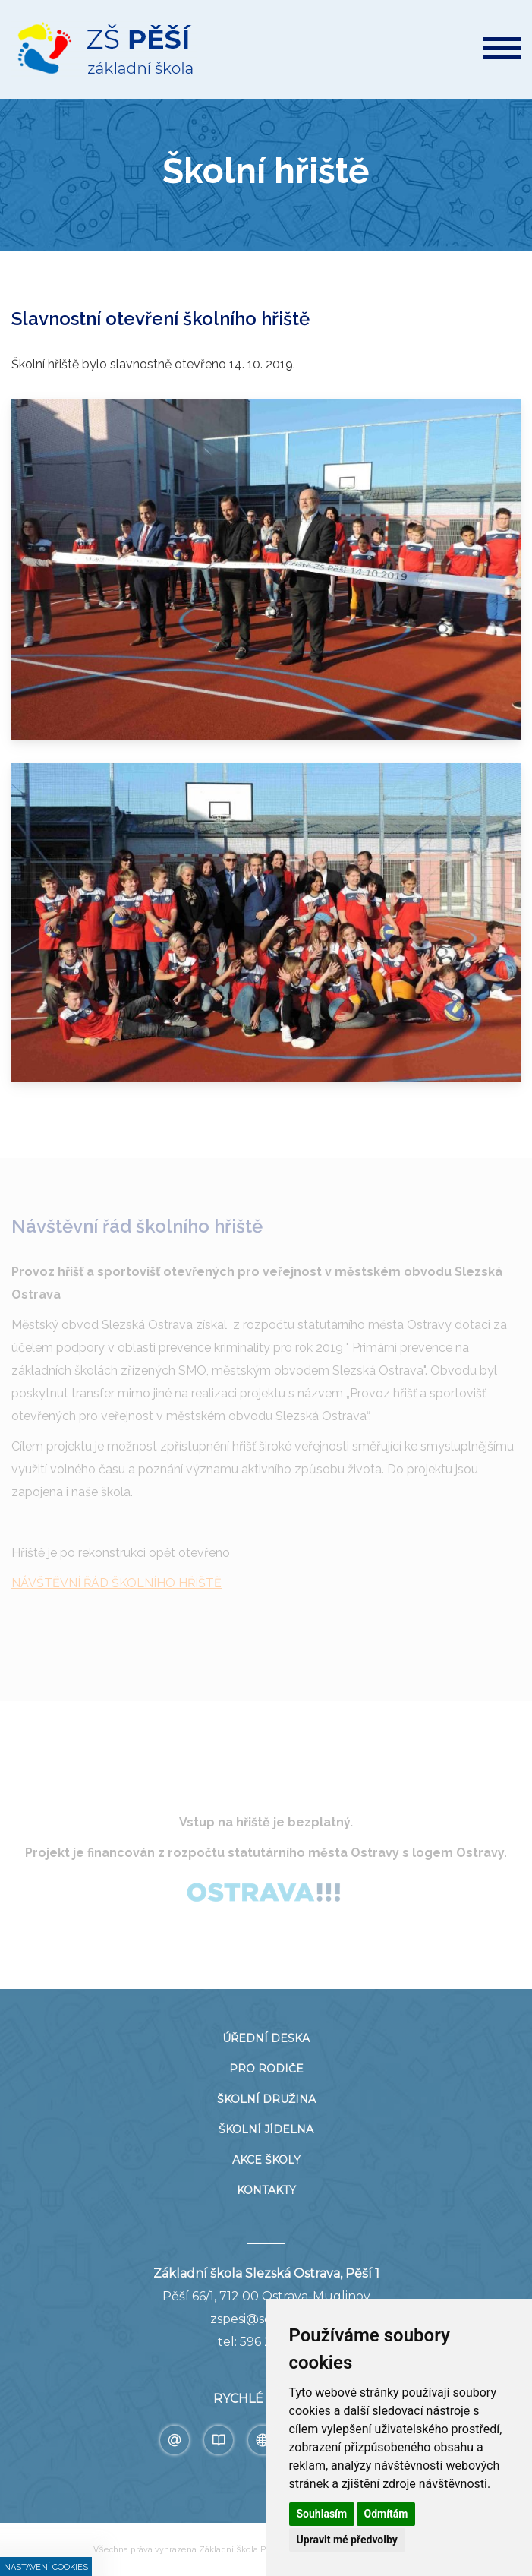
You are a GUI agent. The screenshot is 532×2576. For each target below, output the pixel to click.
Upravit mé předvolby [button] (347, 2539)
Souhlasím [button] (322, 2514)
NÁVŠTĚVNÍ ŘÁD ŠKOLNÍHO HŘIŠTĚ (116, 1583)
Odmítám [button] (386, 2514)
